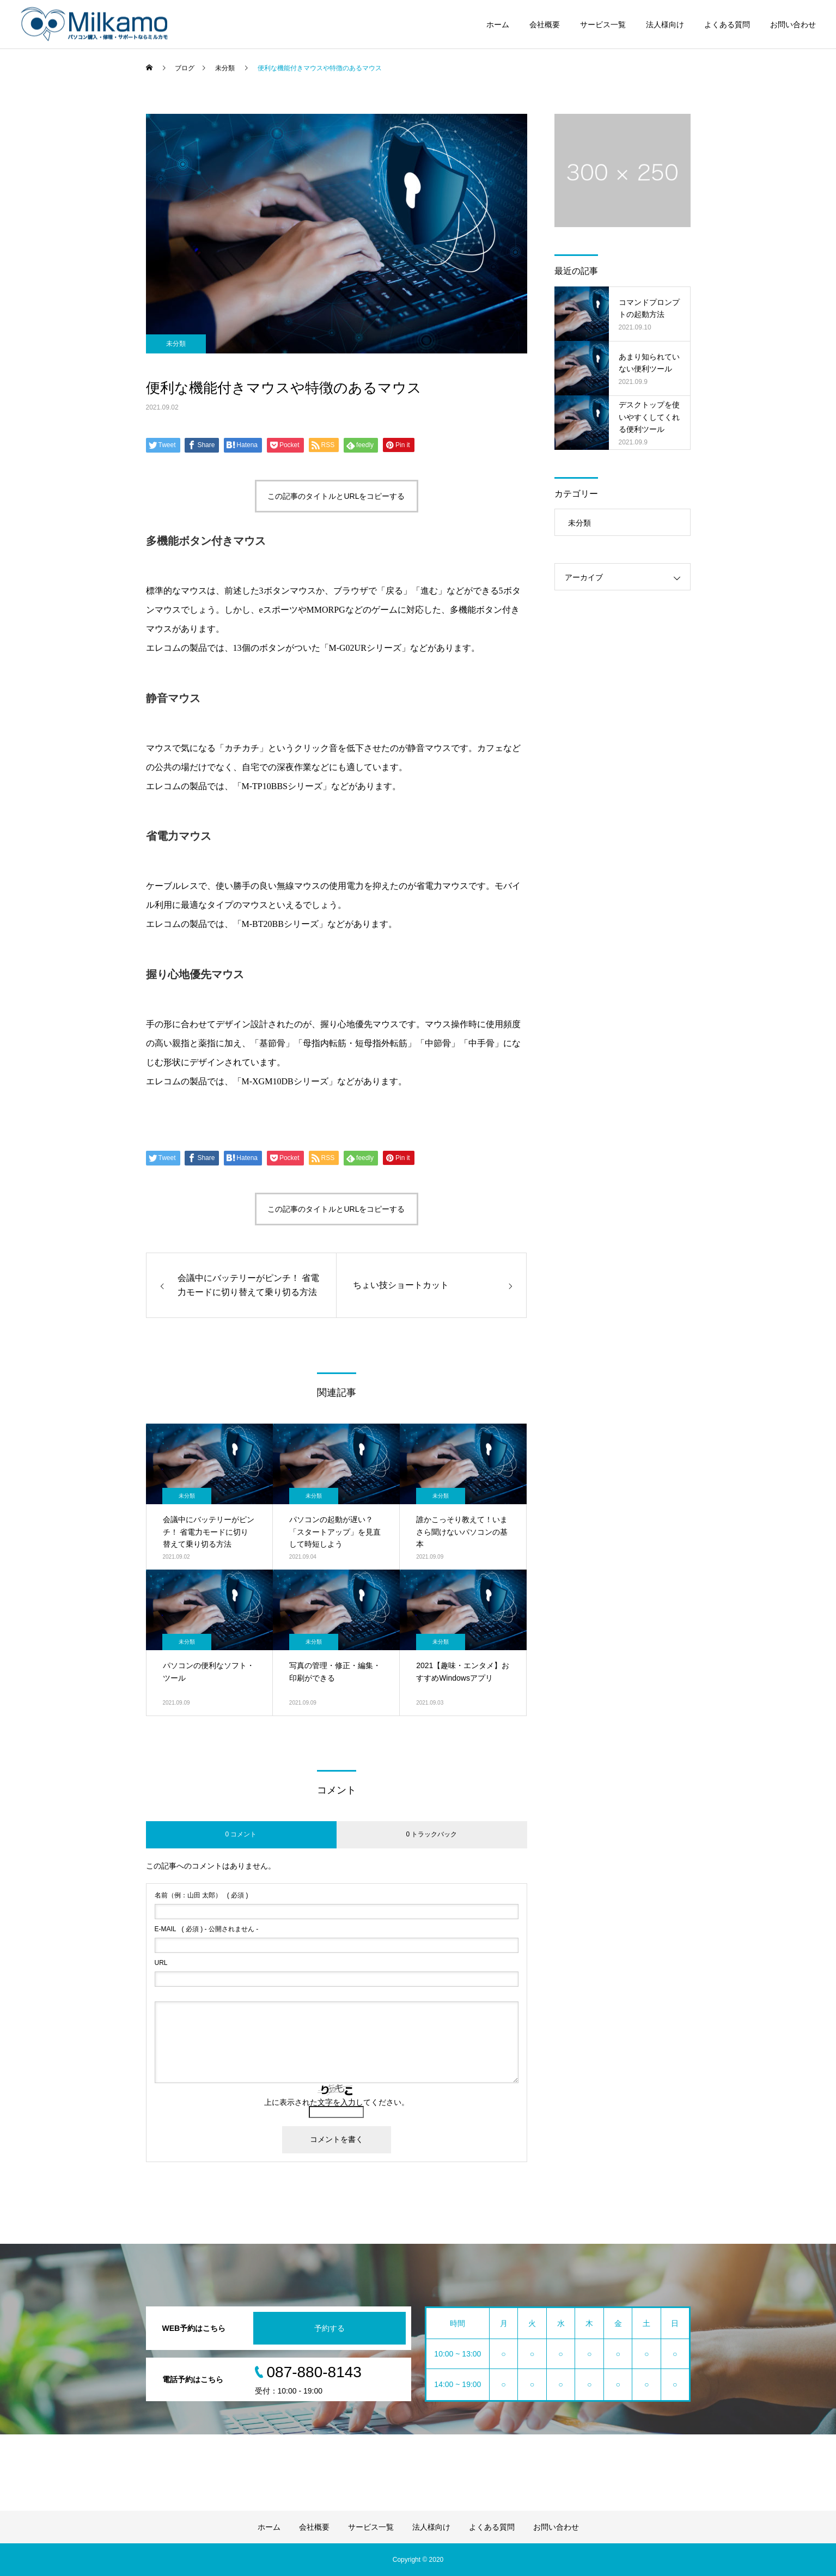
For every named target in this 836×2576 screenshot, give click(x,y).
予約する (329, 2328)
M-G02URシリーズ (365, 647)
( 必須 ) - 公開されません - (207, 1929)
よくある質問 (727, 24)
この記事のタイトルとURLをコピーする (336, 496)
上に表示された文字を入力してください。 (336, 2102)
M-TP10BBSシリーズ (282, 786)
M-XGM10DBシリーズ (285, 1081)
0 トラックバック (431, 1834)
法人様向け (665, 24)
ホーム (497, 24)
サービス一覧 (603, 24)
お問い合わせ (793, 24)
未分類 (176, 343)
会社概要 (544, 24)
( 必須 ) (201, 1895)
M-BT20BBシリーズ (280, 924)
